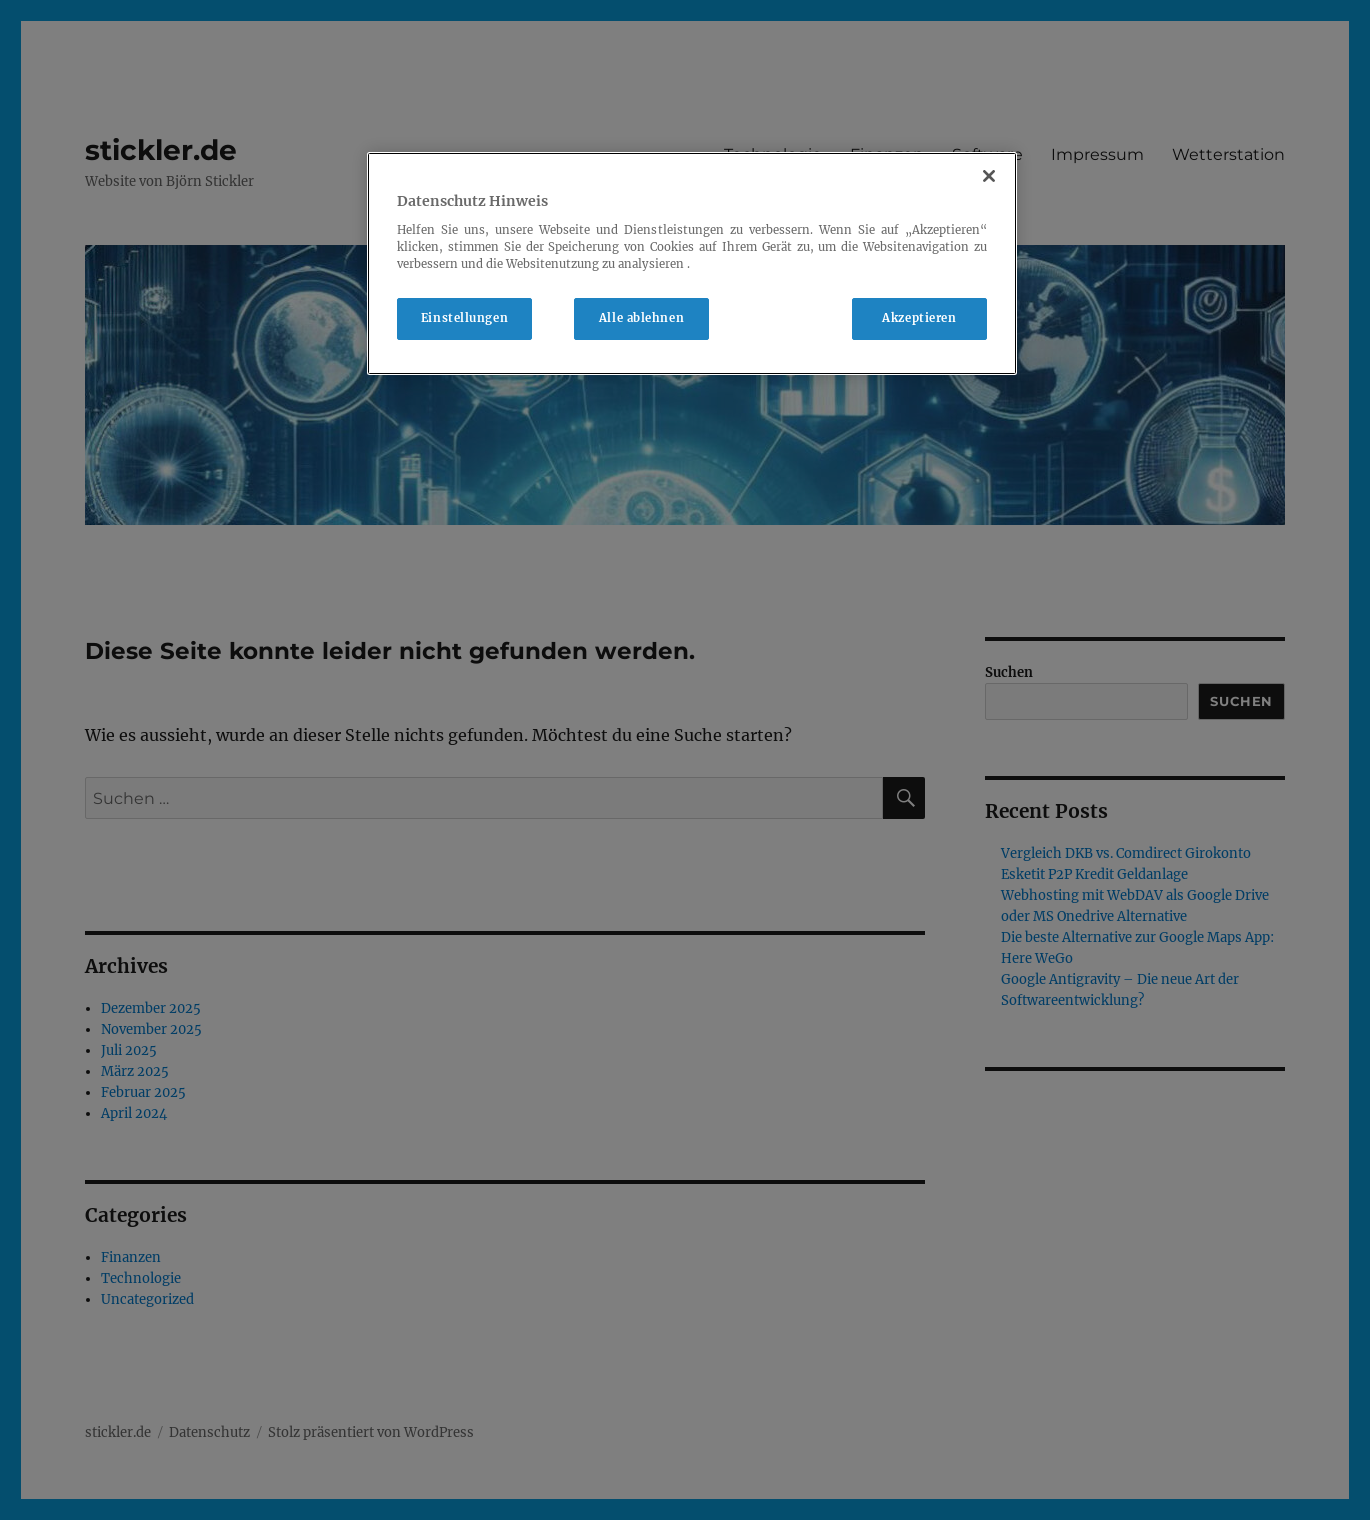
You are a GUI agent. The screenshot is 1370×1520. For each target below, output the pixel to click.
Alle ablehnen (641, 318)
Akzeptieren (919, 318)
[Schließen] (989, 176)
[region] (692, 263)
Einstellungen (464, 318)
